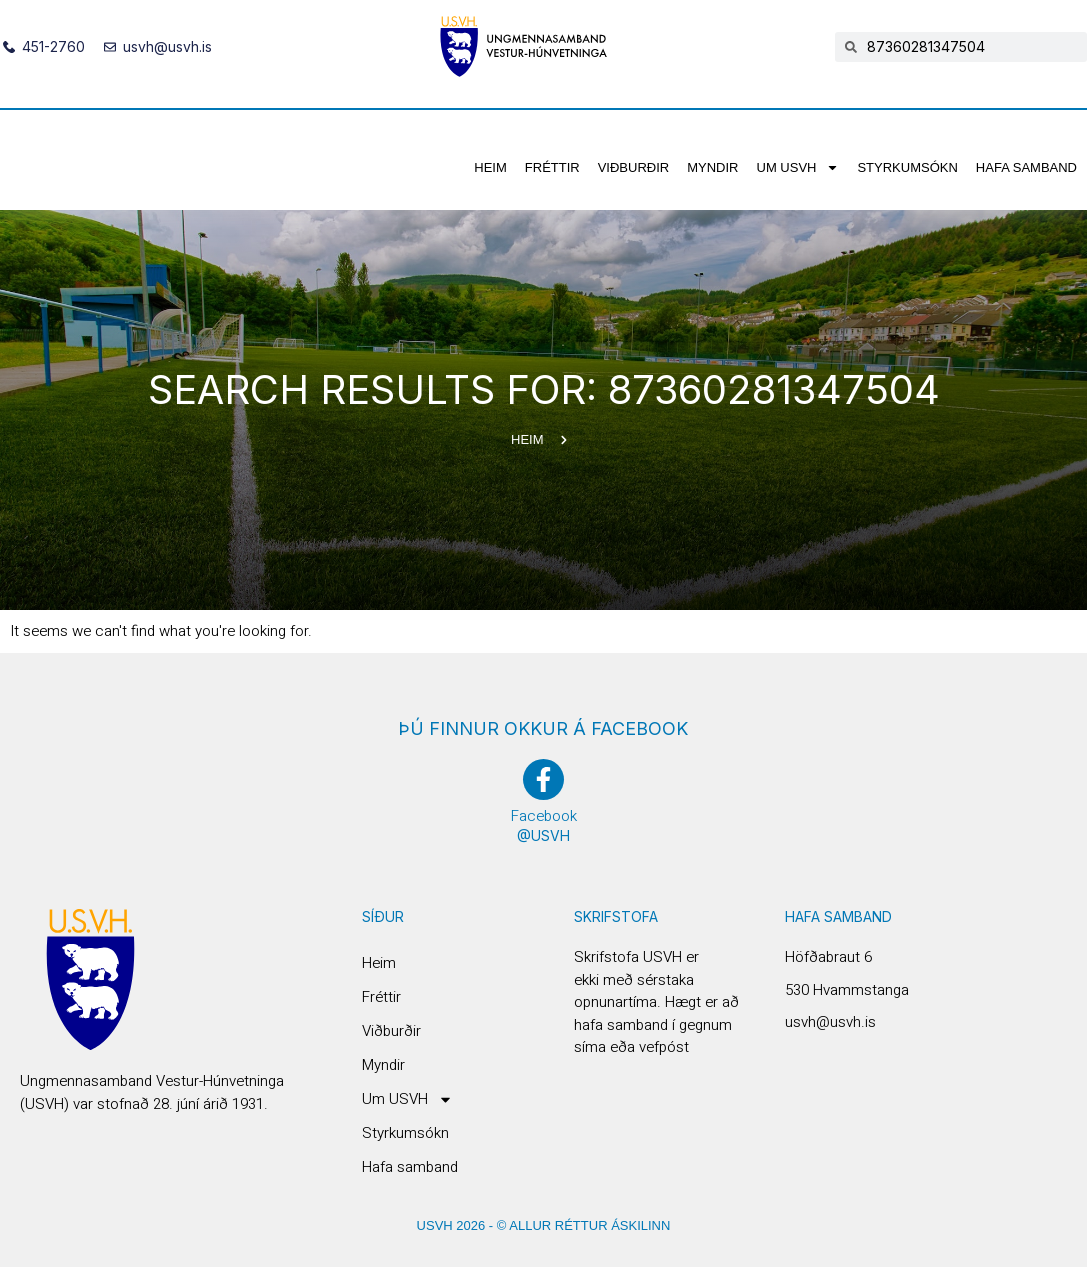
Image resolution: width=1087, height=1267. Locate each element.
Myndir (712, 167)
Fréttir (552, 167)
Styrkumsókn (907, 167)
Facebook (544, 816)
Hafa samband (1026, 167)
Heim (490, 167)
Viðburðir (634, 167)
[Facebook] (543, 779)
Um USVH (798, 167)
